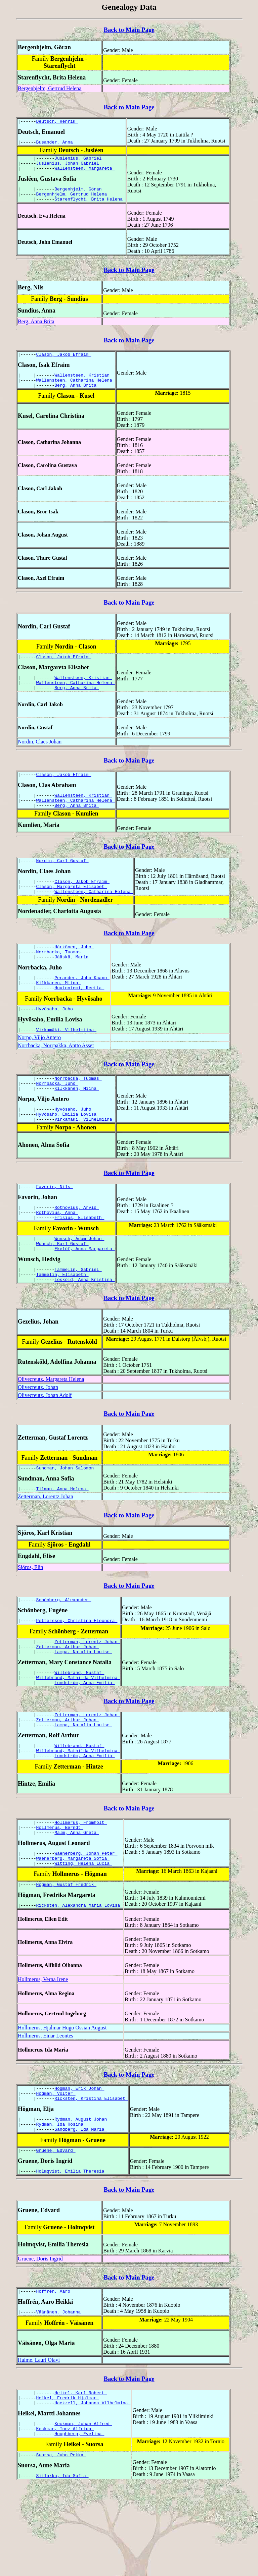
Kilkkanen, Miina (58, 1012)
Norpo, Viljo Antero (39, 1069)
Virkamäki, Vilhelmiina (66, 1062)
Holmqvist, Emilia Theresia (71, 2251)
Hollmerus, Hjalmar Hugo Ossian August (62, 2100)
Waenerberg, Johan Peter (85, 1921)
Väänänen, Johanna (59, 2394)
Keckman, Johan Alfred (83, 2510)
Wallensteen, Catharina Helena (75, 391)
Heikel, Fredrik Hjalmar (67, 2482)
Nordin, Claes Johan (39, 758)
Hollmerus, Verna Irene (43, 2052)
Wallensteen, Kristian (83, 385)
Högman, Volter (56, 2168)
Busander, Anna (56, 144)
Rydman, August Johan (82, 2195)
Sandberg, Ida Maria (80, 2207)
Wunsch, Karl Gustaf (62, 1288)
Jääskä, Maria (72, 984)
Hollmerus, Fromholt (80, 1888)
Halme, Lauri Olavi (39, 2442)
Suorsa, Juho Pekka (61, 2544)
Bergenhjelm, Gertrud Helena (49, 88)
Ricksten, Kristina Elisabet (91, 2174)
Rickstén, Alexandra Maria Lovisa (79, 1977)
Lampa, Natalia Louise (83, 1707)
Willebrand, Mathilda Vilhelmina (78, 1735)
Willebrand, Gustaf (79, 1729)
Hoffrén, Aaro (54, 2372)
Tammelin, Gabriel (77, 1315)
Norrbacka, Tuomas (59, 978)
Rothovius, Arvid (76, 1247)
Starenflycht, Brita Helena (89, 207)
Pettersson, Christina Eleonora (77, 1673)
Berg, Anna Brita (36, 329)
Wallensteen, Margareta (84, 173)
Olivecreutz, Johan (38, 1435)
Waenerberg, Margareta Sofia (73, 1927)
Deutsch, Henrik (57, 122)
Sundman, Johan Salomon (66, 1517)
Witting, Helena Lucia (83, 1933)
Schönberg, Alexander (63, 1651)
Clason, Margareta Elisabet (71, 909)
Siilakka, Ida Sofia (62, 2566)
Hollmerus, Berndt (59, 1894)
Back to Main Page (128, 29)
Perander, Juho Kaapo (82, 1006)
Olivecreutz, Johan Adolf (45, 1443)
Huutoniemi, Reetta (79, 1018)
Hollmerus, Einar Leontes (45, 2108)
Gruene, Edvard (56, 2230)
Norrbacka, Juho (57, 1117)
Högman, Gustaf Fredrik (66, 1956)
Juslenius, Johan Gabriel (69, 167)
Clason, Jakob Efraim (63, 363)
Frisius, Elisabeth (79, 1259)
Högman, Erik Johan (79, 2162)
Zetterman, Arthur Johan (67, 1701)
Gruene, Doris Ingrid (40, 2339)
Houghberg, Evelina (79, 2522)
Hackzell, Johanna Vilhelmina (92, 2488)
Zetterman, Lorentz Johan (45, 1547)
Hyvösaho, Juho (56, 1040)
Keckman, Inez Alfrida (65, 2516)
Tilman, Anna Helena (62, 1539)
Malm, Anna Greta (76, 1900)
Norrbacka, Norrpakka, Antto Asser (56, 1077)
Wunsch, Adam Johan (79, 1282)
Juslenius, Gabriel (79, 161)
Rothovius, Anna (57, 1253)
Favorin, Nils (54, 1226)
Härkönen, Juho (74, 972)
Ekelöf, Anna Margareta (84, 1294)
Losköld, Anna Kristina (84, 1328)
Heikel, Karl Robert (80, 2476)
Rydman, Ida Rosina (61, 2201)
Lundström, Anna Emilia (84, 1741)
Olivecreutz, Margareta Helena (51, 1427)
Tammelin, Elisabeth (62, 1322)
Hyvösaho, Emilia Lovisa (67, 1151)
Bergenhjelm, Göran (79, 195)
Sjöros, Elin (30, 1617)
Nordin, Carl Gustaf (62, 882)
